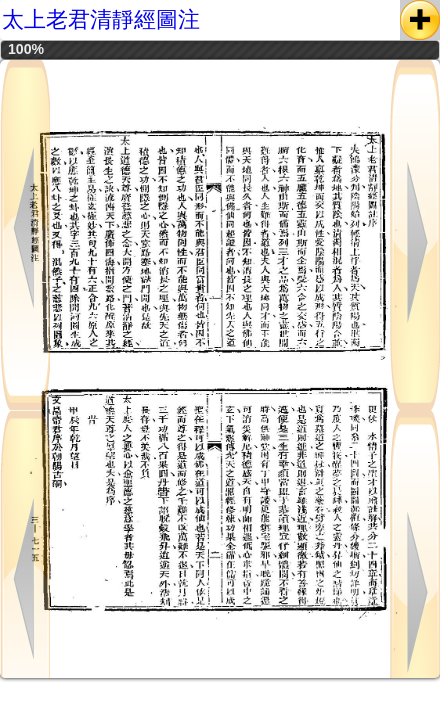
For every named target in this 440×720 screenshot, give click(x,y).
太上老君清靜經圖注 (101, 19)
